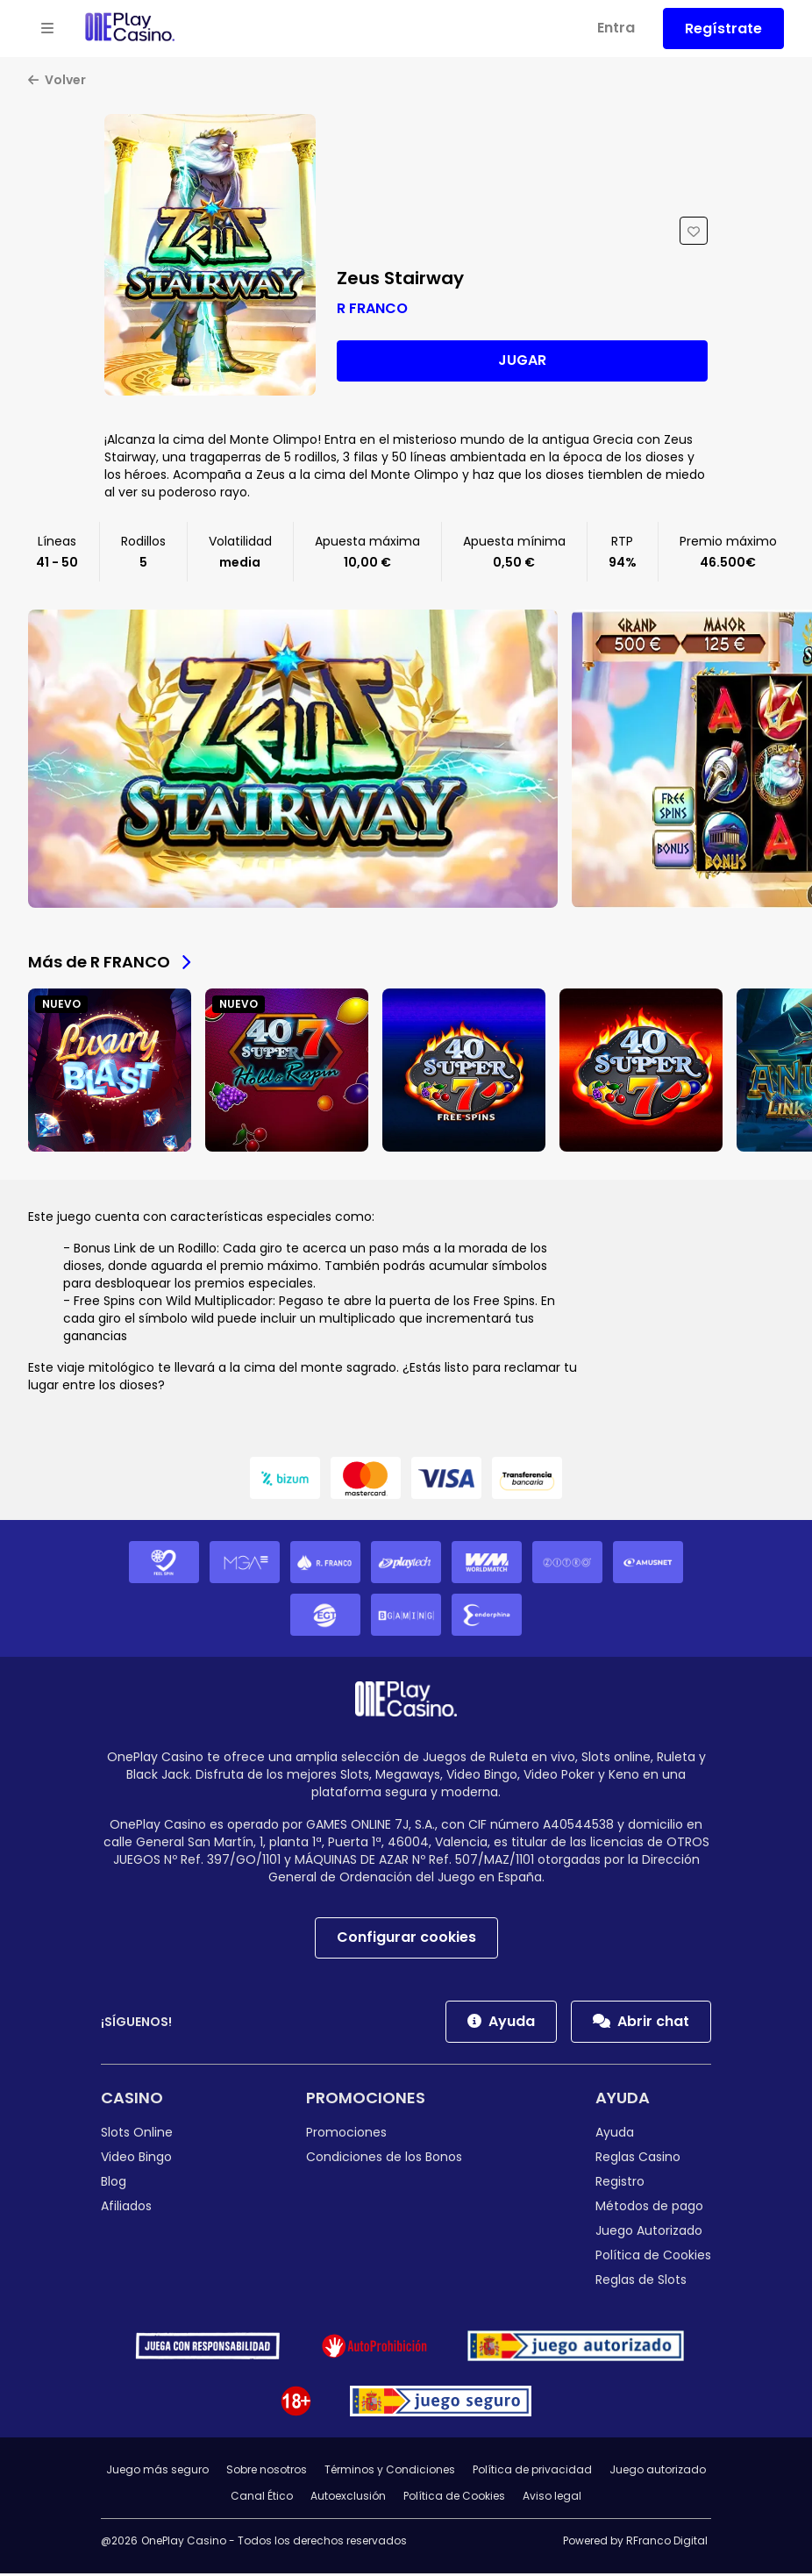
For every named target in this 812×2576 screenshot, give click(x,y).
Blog (113, 2184)
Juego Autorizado (648, 2233)
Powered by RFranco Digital (635, 2543)
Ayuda (501, 2024)
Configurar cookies (406, 1940)
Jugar (522, 363)
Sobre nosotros (266, 2472)
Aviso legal (552, 2498)
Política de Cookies (653, 2257)
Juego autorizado (657, 2472)
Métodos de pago (649, 2208)
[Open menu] (47, 29)
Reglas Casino (637, 2159)
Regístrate (723, 28)
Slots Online (137, 2135)
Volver (57, 82)
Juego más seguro (157, 2472)
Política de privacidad (532, 2472)
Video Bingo (136, 2159)
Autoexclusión (348, 2498)
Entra (616, 28)
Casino (132, 2100)
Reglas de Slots (641, 2282)
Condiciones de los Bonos (384, 2159)
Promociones (365, 2100)
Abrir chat (641, 2024)
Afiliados (126, 2208)
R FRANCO (372, 310)
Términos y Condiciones (389, 2472)
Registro (620, 2184)
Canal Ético (262, 2498)
